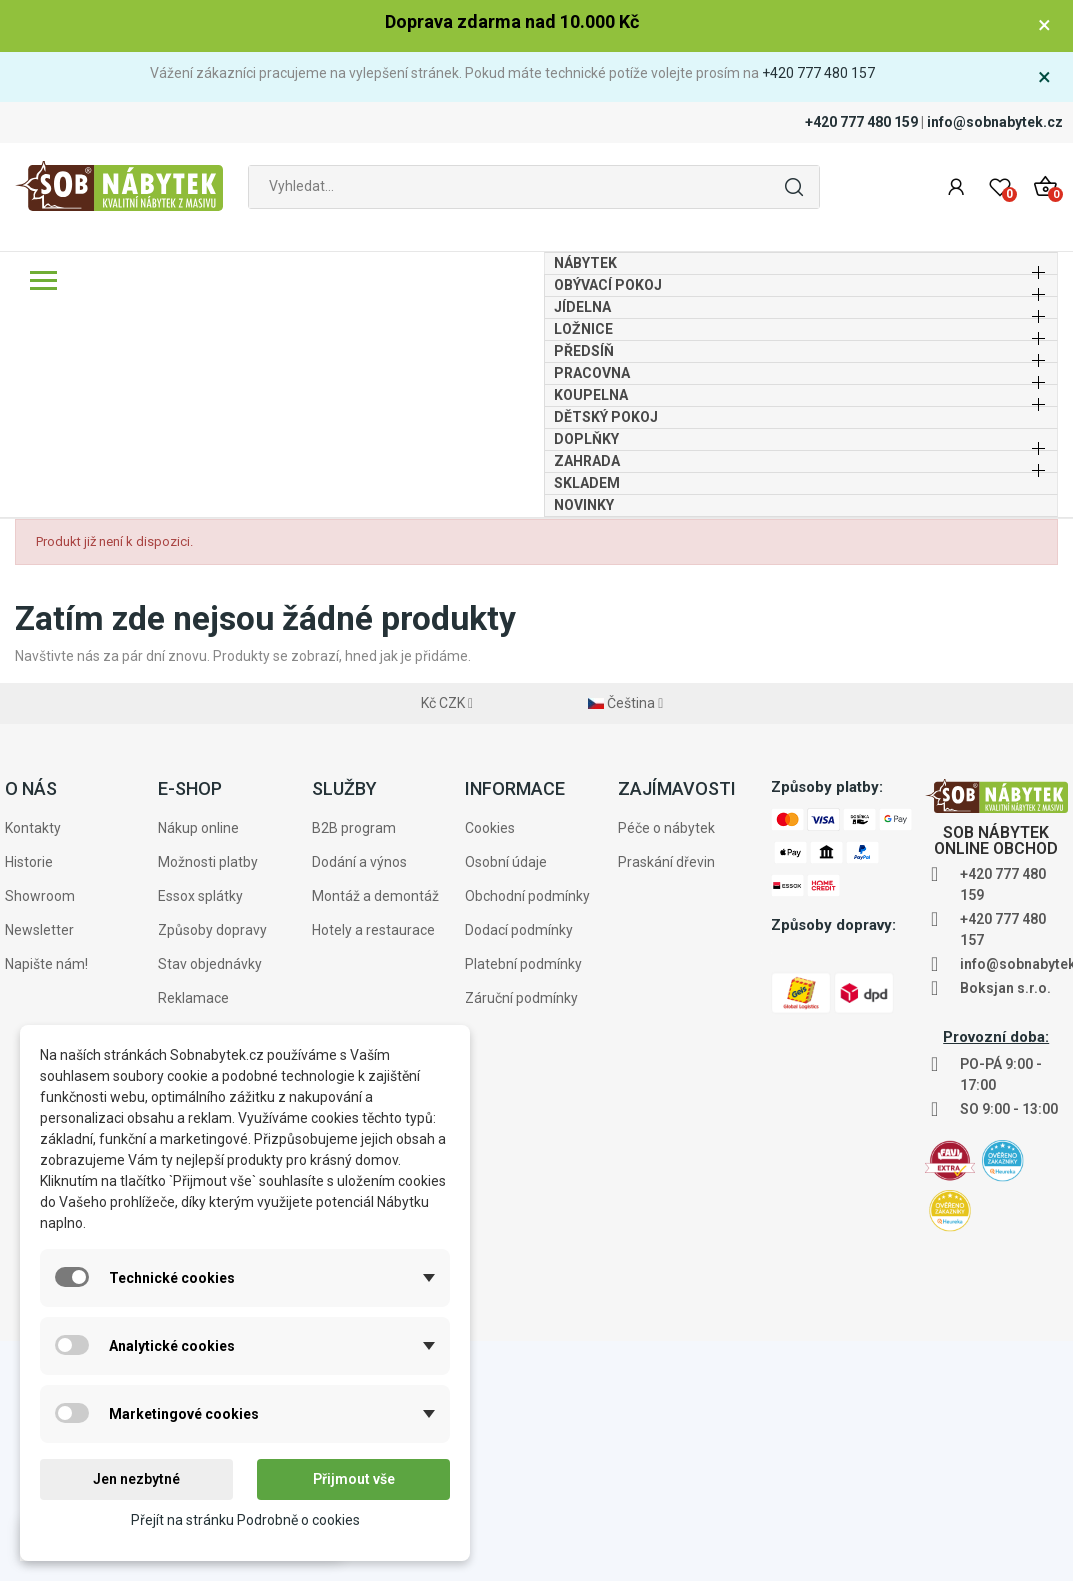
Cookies (490, 1068)
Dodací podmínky (519, 1170)
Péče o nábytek (666, 1068)
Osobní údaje (506, 1102)
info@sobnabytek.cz (995, 122)
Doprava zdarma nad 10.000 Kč (512, 21)
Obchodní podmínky (527, 1136)
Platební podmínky (523, 1204)
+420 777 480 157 (818, 73)
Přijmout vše (354, 1479)
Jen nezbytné (136, 1479)
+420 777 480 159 (861, 122)
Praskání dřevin (666, 1102)
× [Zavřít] (1044, 25)
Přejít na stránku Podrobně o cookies (245, 1520)
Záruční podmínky (521, 1238)
